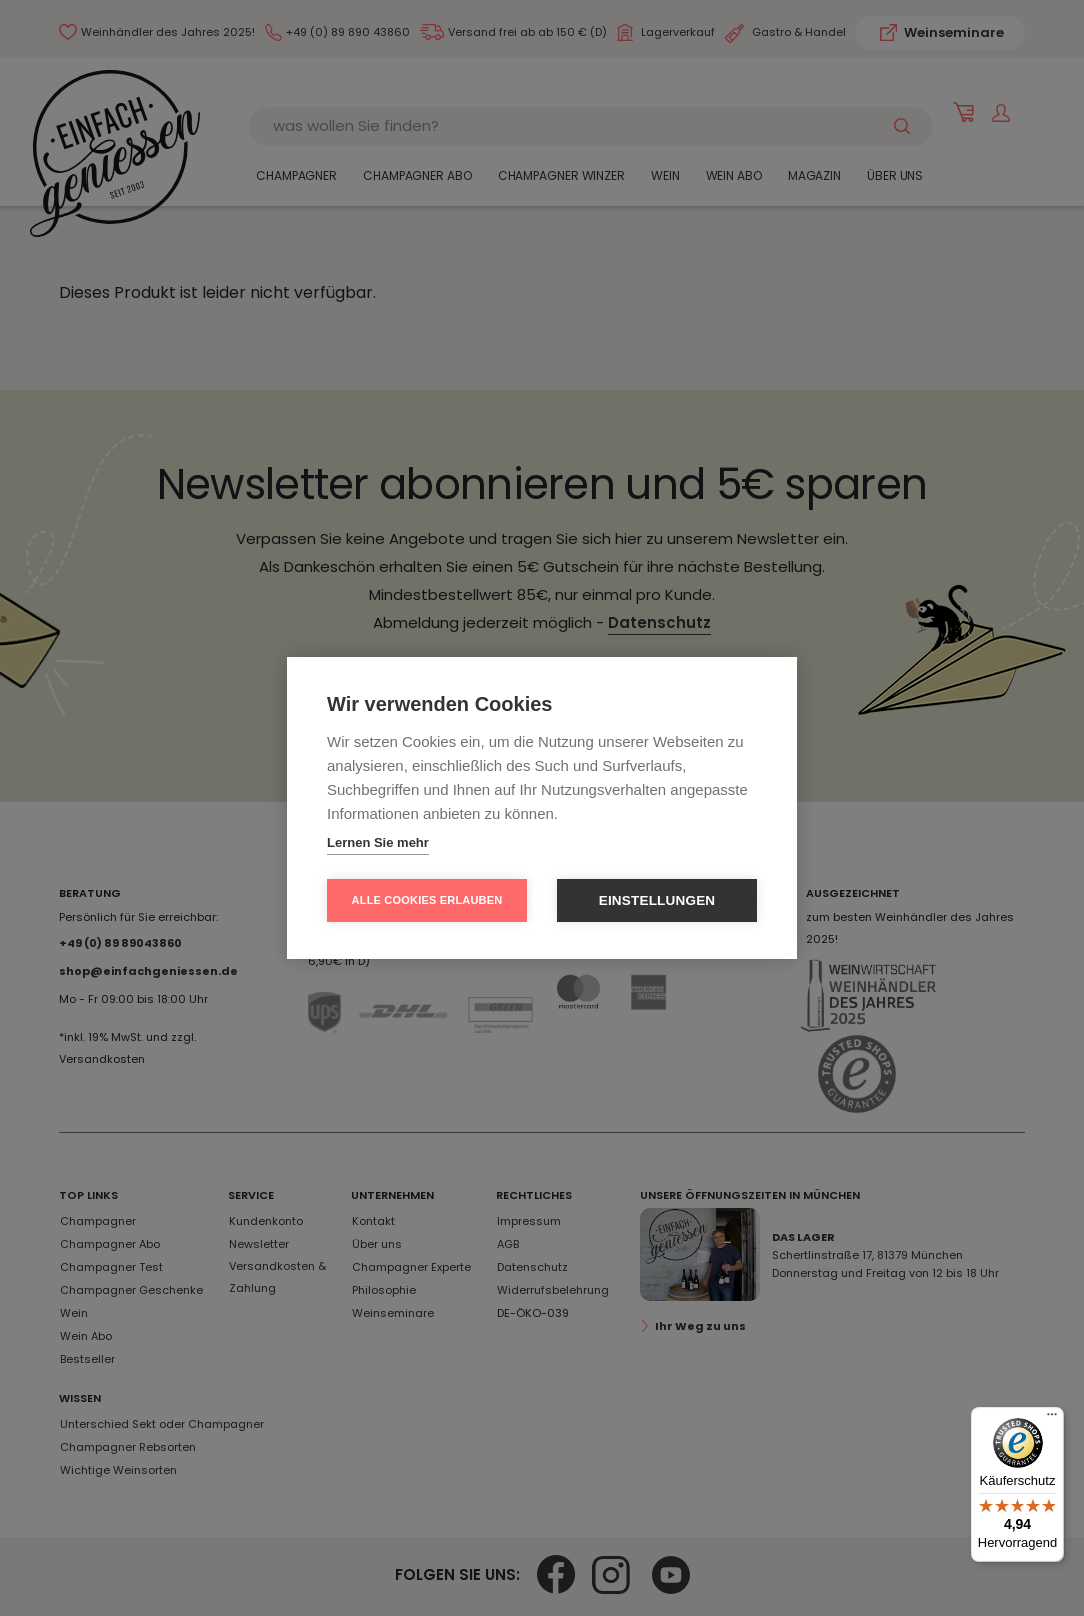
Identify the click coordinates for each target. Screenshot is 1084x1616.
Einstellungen (657, 900)
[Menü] (1052, 1419)
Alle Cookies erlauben (427, 900)
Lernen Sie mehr (378, 842)
